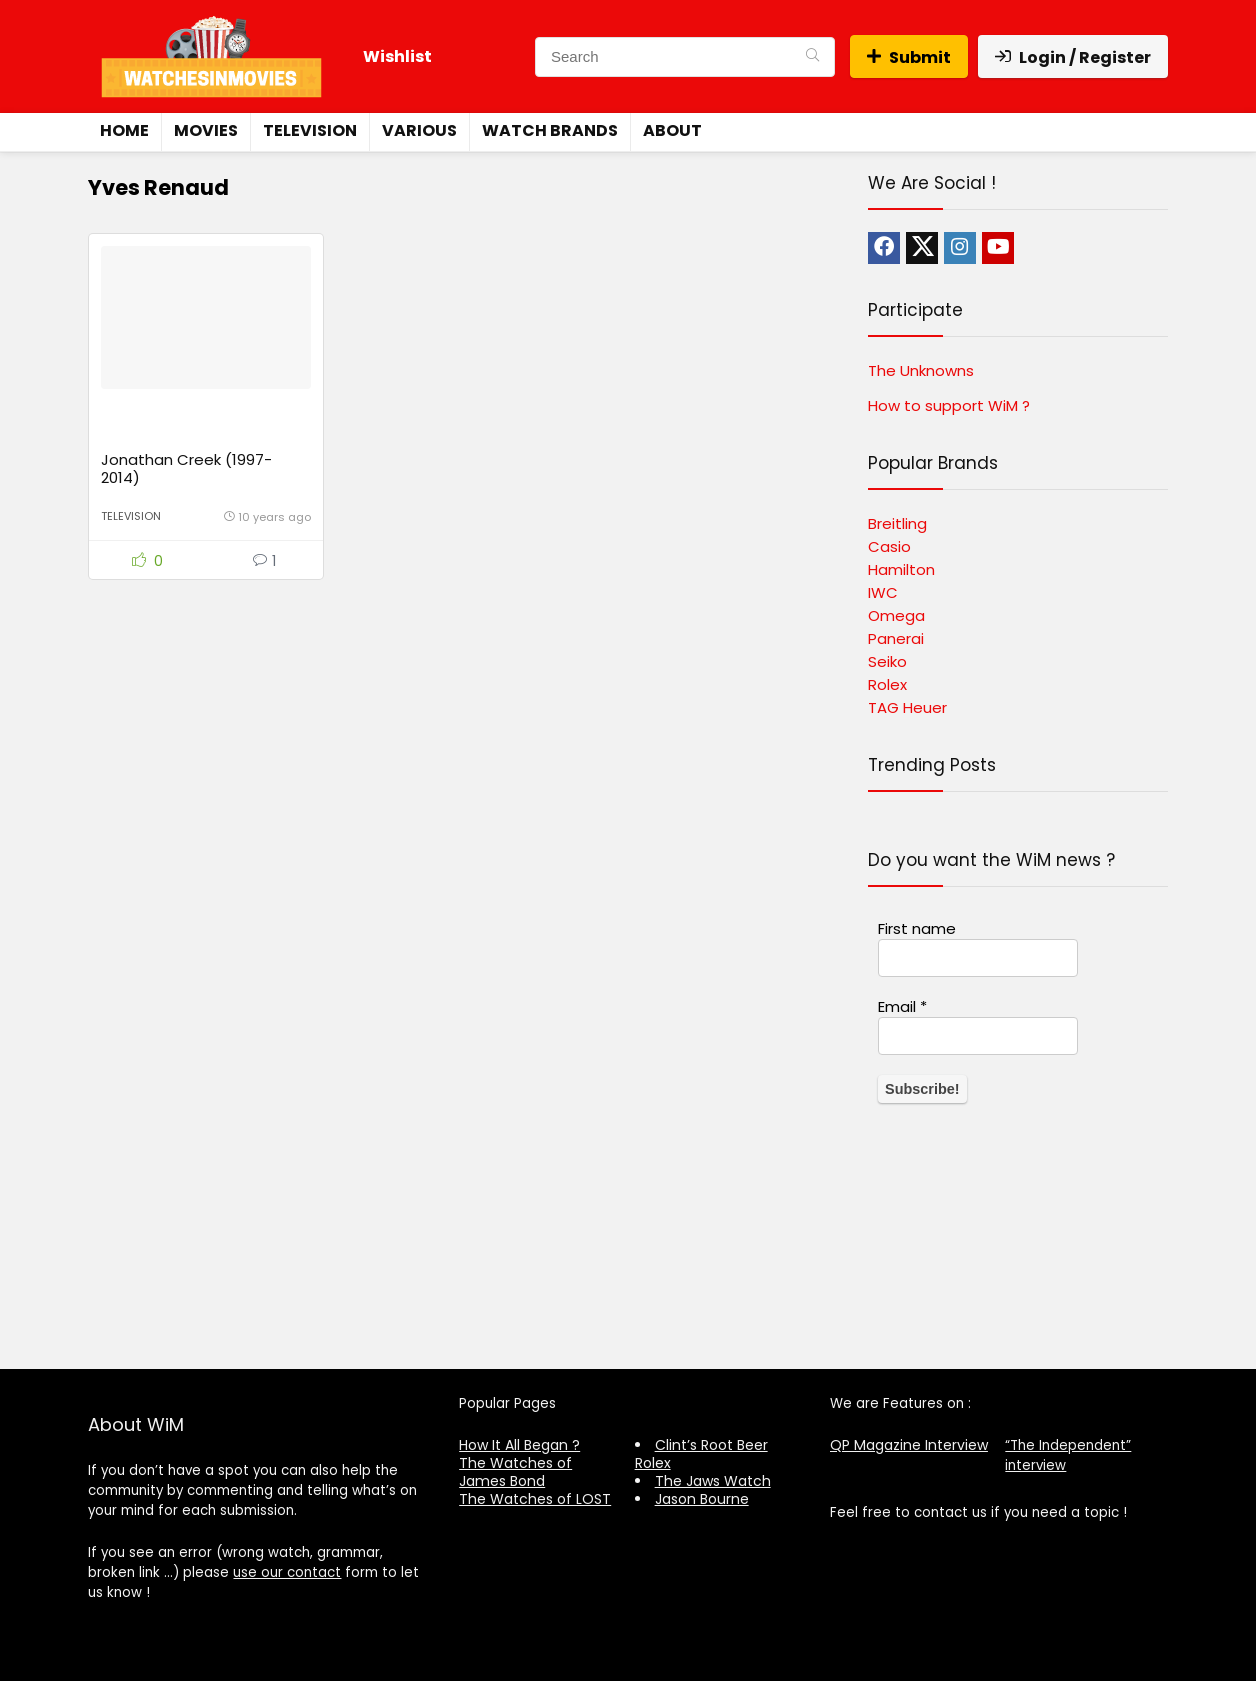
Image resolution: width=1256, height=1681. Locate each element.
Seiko (887, 661)
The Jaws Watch (713, 1481)
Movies (206, 130)
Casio (889, 546)
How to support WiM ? (949, 405)
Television (310, 130)
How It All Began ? (519, 1445)
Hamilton (901, 569)
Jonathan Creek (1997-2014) (186, 475)
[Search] (812, 57)
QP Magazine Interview (909, 1445)
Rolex (887, 684)
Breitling (897, 523)
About (672, 130)
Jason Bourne (702, 1499)
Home (124, 130)
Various (419, 130)
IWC (883, 592)
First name (917, 929)
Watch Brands (550, 130)
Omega (896, 615)
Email (902, 1007)
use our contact (287, 1572)
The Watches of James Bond (515, 1472)
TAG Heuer (907, 707)
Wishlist (397, 56)
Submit (909, 57)
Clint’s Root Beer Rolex (701, 1454)
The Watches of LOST (535, 1499)
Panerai (896, 638)
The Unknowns (921, 370)
